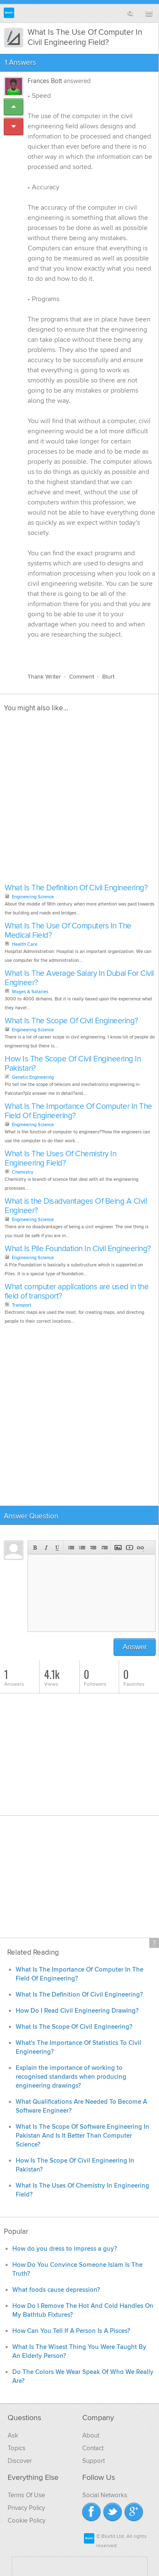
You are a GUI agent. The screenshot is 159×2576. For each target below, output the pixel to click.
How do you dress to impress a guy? (64, 2249)
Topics (16, 2448)
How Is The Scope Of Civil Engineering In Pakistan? (73, 1063)
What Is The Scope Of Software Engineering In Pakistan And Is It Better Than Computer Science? (82, 2136)
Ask (13, 2435)
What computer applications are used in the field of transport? (76, 1291)
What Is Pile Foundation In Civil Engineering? (78, 1249)
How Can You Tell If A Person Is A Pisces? (71, 2331)
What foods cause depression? (56, 2290)
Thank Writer (44, 676)
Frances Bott (45, 81)
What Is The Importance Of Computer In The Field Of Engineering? (78, 1111)
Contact (92, 2448)
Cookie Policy (26, 2520)
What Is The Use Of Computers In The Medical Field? (68, 930)
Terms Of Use (26, 2495)
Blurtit (9, 13)
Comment (81, 676)
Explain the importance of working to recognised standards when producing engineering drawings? (71, 2077)
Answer (135, 1647)
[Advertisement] (79, 800)
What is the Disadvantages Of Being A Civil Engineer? (76, 1206)
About (90, 2435)
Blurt (108, 676)
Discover (20, 2461)
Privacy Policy (26, 2508)
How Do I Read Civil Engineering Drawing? (77, 2011)
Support (93, 2461)
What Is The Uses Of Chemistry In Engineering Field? (60, 1158)
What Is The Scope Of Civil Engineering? (71, 1021)
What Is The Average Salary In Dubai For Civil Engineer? (79, 978)
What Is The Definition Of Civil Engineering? (76, 888)
